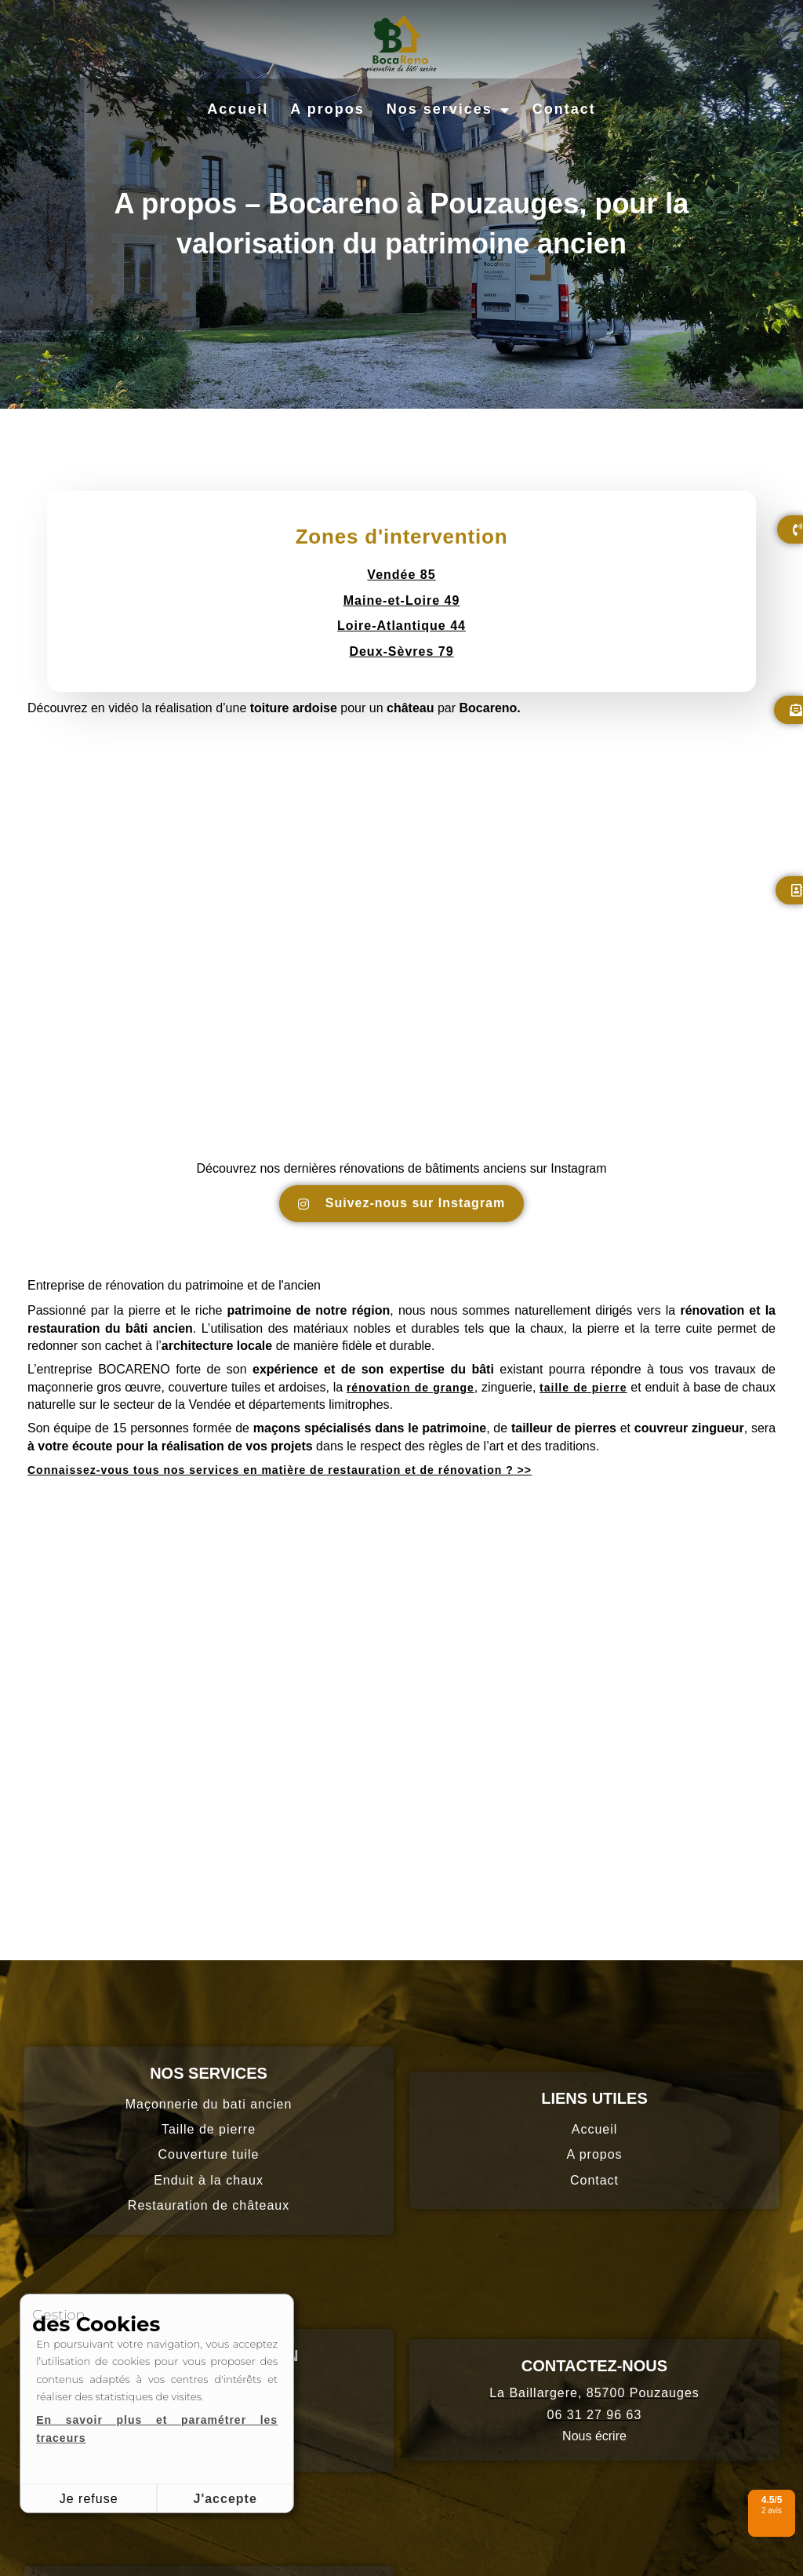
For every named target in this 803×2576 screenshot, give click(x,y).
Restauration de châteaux (208, 2205)
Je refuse (89, 2498)
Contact (564, 109)
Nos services (449, 110)
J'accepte (224, 2498)
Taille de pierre (209, 2129)
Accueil (237, 109)
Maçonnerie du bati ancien (208, 2104)
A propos (327, 109)
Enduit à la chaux (208, 2180)
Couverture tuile (209, 2154)
